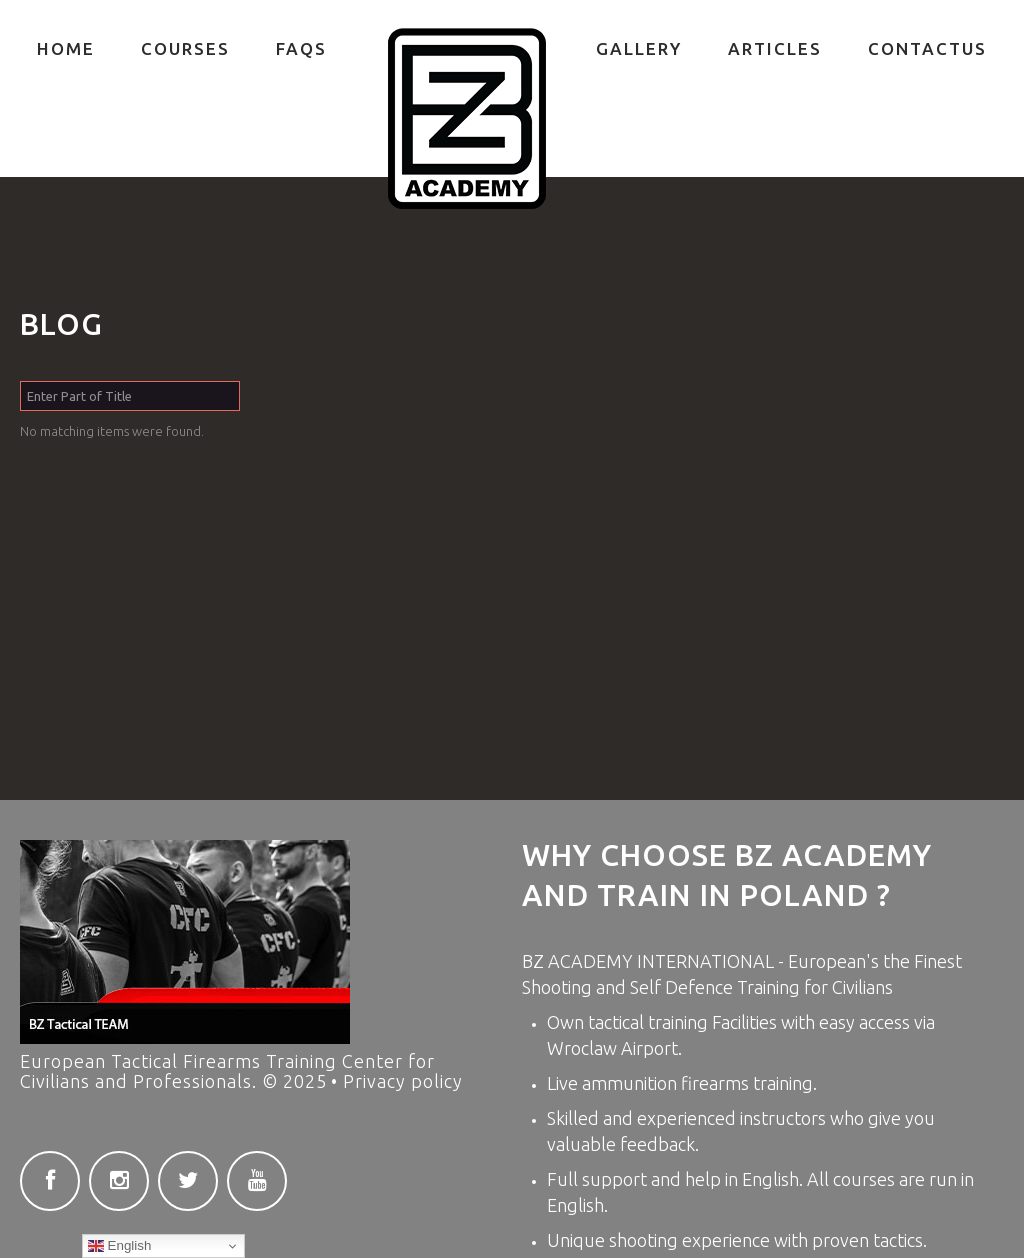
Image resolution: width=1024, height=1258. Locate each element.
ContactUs (927, 48)
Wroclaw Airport (612, 1048)
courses (864, 1179)
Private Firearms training (467, 119)
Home (66, 48)
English (119, 1246)
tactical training (650, 1022)
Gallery (639, 48)
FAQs (301, 48)
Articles (775, 48)
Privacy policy (403, 1081)
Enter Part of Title (20, 381)
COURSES (185, 48)
